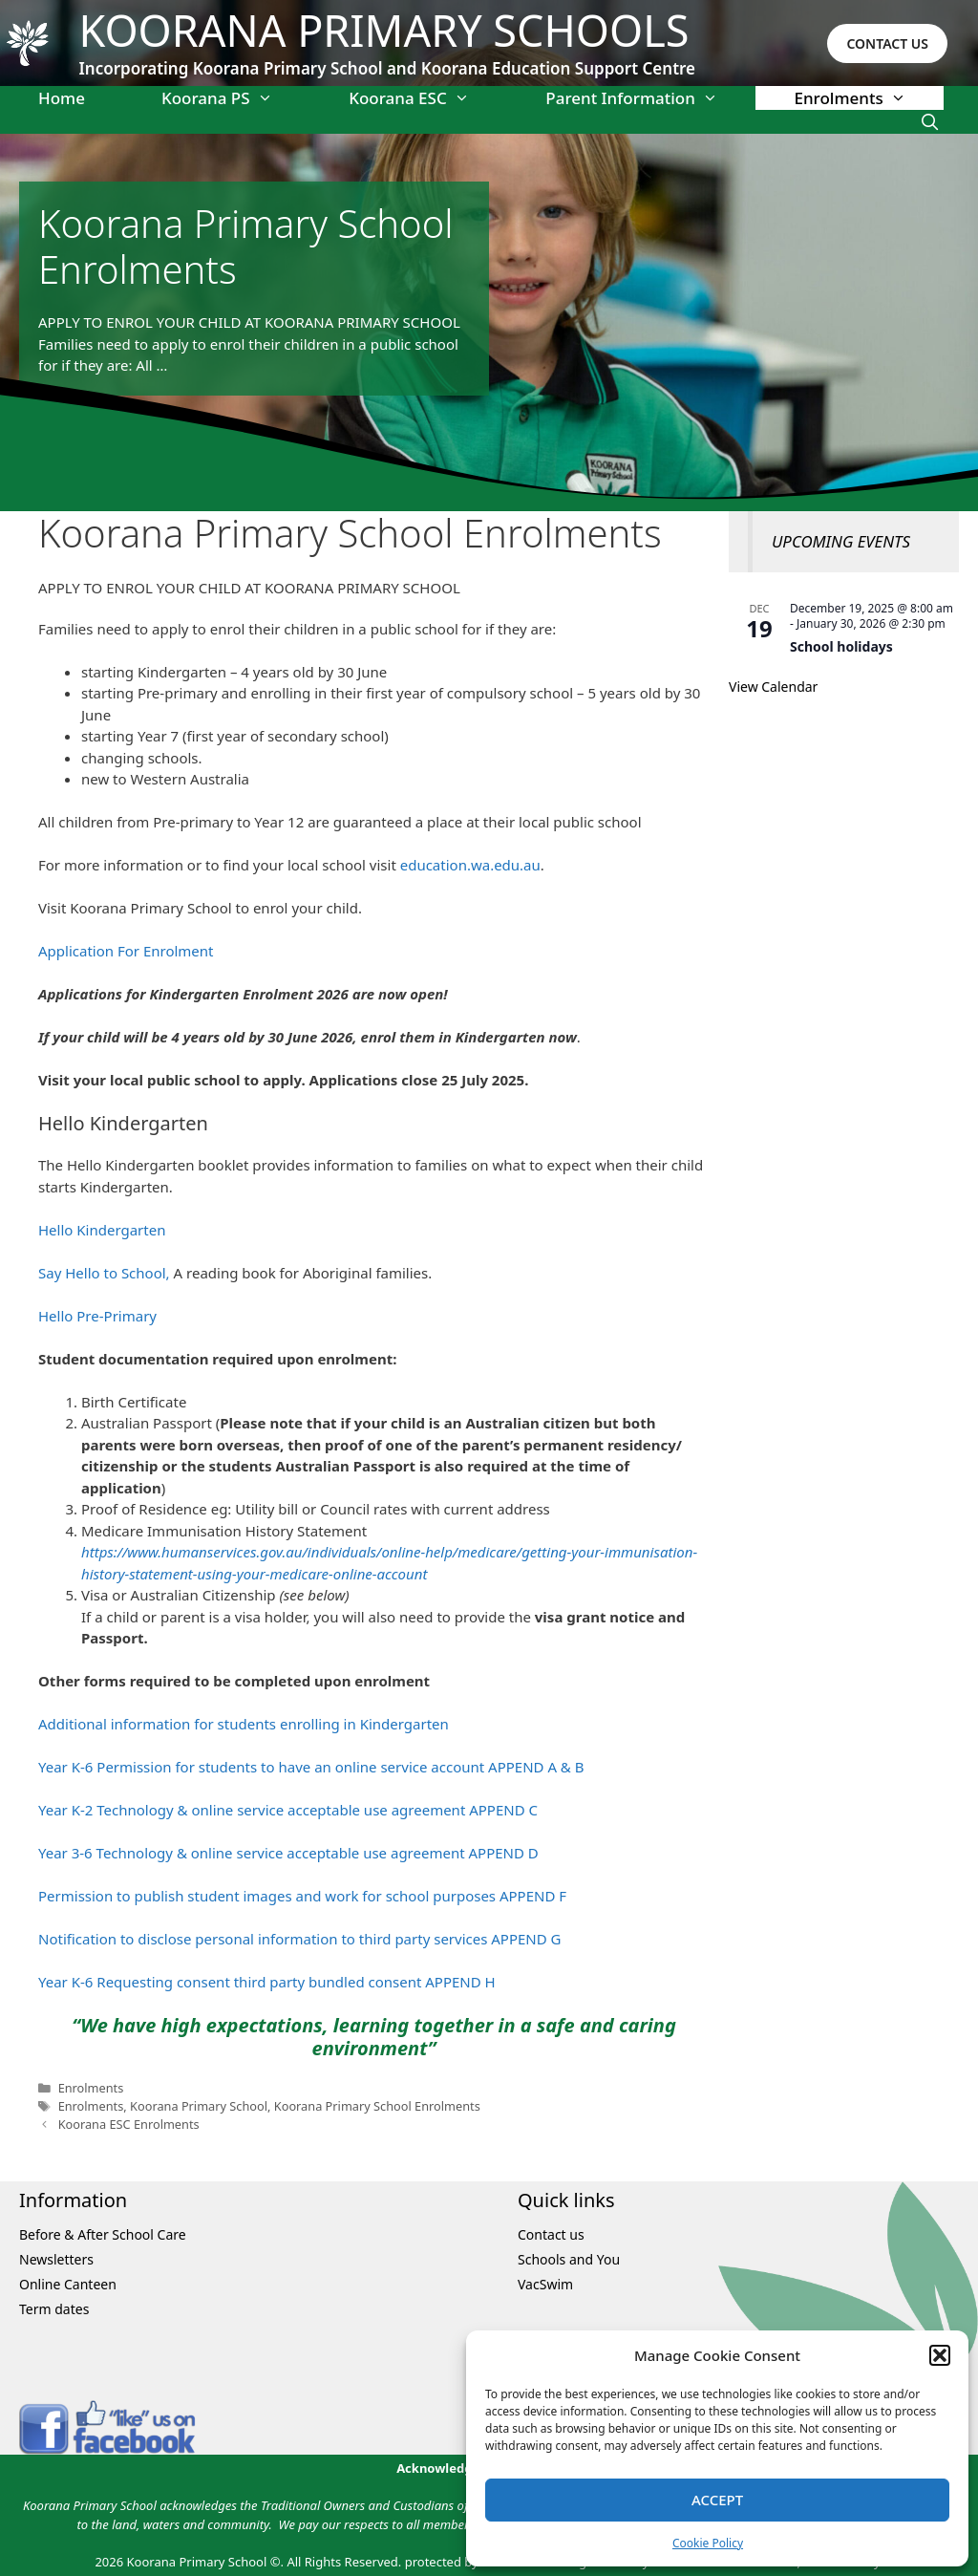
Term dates (54, 2309)
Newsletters (56, 2259)
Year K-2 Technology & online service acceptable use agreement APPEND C (288, 1809)
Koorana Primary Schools (384, 30)
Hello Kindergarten (101, 1229)
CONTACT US (887, 43)
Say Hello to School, (104, 1272)
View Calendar (773, 686)
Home (61, 98)
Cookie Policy (707, 2543)
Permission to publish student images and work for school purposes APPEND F (302, 1895)
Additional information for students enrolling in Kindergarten (243, 1723)
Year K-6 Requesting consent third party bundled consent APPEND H (267, 1981)
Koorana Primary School (198, 2105)
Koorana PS (235, 98)
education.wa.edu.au (470, 864)
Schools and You (569, 2259)
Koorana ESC (428, 98)
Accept (717, 2499)
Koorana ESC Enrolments (129, 2124)
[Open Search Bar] (929, 122)
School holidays (841, 646)
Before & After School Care (102, 2234)
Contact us (551, 2234)
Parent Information (650, 98)
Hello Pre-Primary (97, 1315)
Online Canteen (68, 2284)
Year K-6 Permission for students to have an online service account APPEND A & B (311, 1766)
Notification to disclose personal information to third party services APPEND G (300, 1938)
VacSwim (545, 2284)
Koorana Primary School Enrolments (377, 2105)
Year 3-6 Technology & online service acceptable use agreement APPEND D (288, 1852)
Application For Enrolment (126, 950)
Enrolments (869, 98)
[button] (939, 2355)
